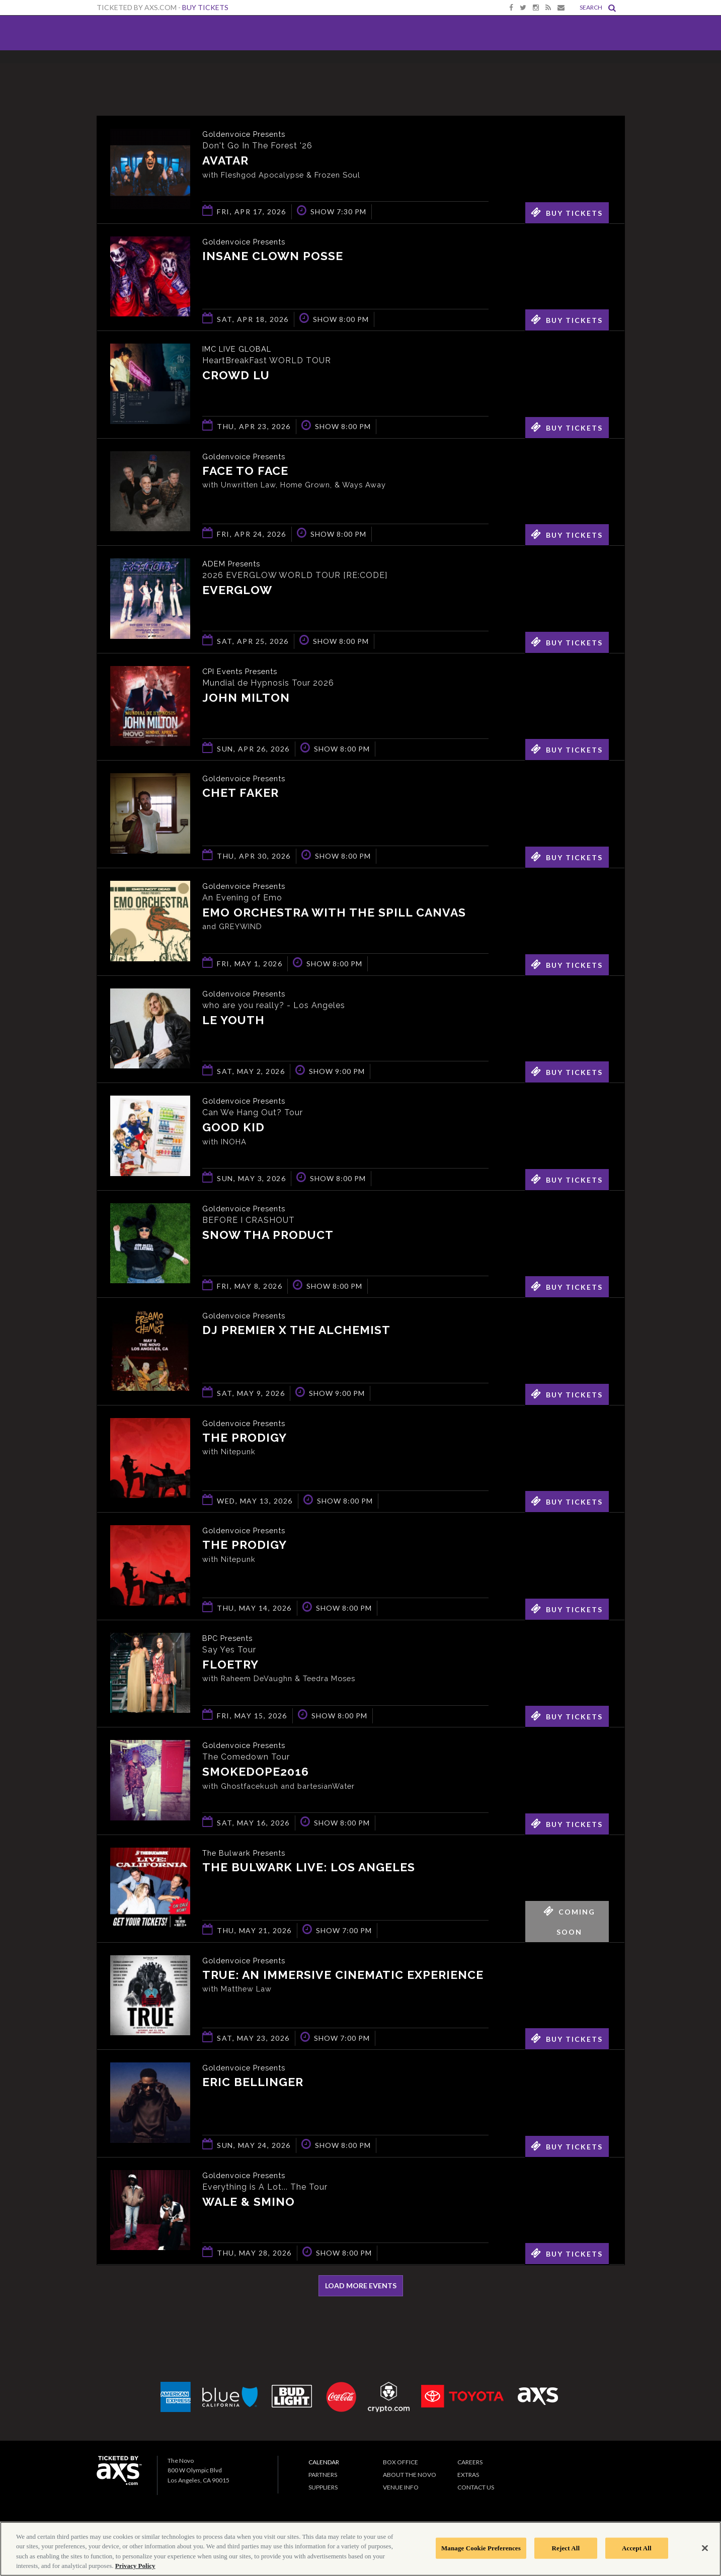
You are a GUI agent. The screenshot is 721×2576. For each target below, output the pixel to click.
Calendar (323, 2462)
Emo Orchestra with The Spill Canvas (334, 913)
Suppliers (323, 2487)
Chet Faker (240, 793)
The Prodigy (244, 1438)
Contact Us (475, 2487)
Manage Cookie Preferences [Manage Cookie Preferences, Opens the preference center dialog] (481, 2548)
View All (610, 72)
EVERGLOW (237, 591)
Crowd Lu (236, 376)
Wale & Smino (248, 2202)
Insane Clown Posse (272, 257)
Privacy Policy (135, 2565)
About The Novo (409, 2474)
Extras (468, 2474)
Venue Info (401, 2487)
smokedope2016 (255, 1772)
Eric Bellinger (252, 2083)
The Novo (131, 33)
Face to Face (245, 471)
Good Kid (233, 1128)
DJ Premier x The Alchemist (296, 1331)
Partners (322, 2474)
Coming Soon (569, 1918)
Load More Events (360, 2285)
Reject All (566, 2548)
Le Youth (233, 1021)
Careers (470, 2462)
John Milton (246, 698)
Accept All (637, 2548)
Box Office (400, 2462)
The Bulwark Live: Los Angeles (308, 1868)
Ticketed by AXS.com (358, 73)
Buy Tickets (205, 7)
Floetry (230, 1665)
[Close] (705, 2548)
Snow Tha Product (268, 1235)
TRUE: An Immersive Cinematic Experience (343, 1975)
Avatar (225, 161)
